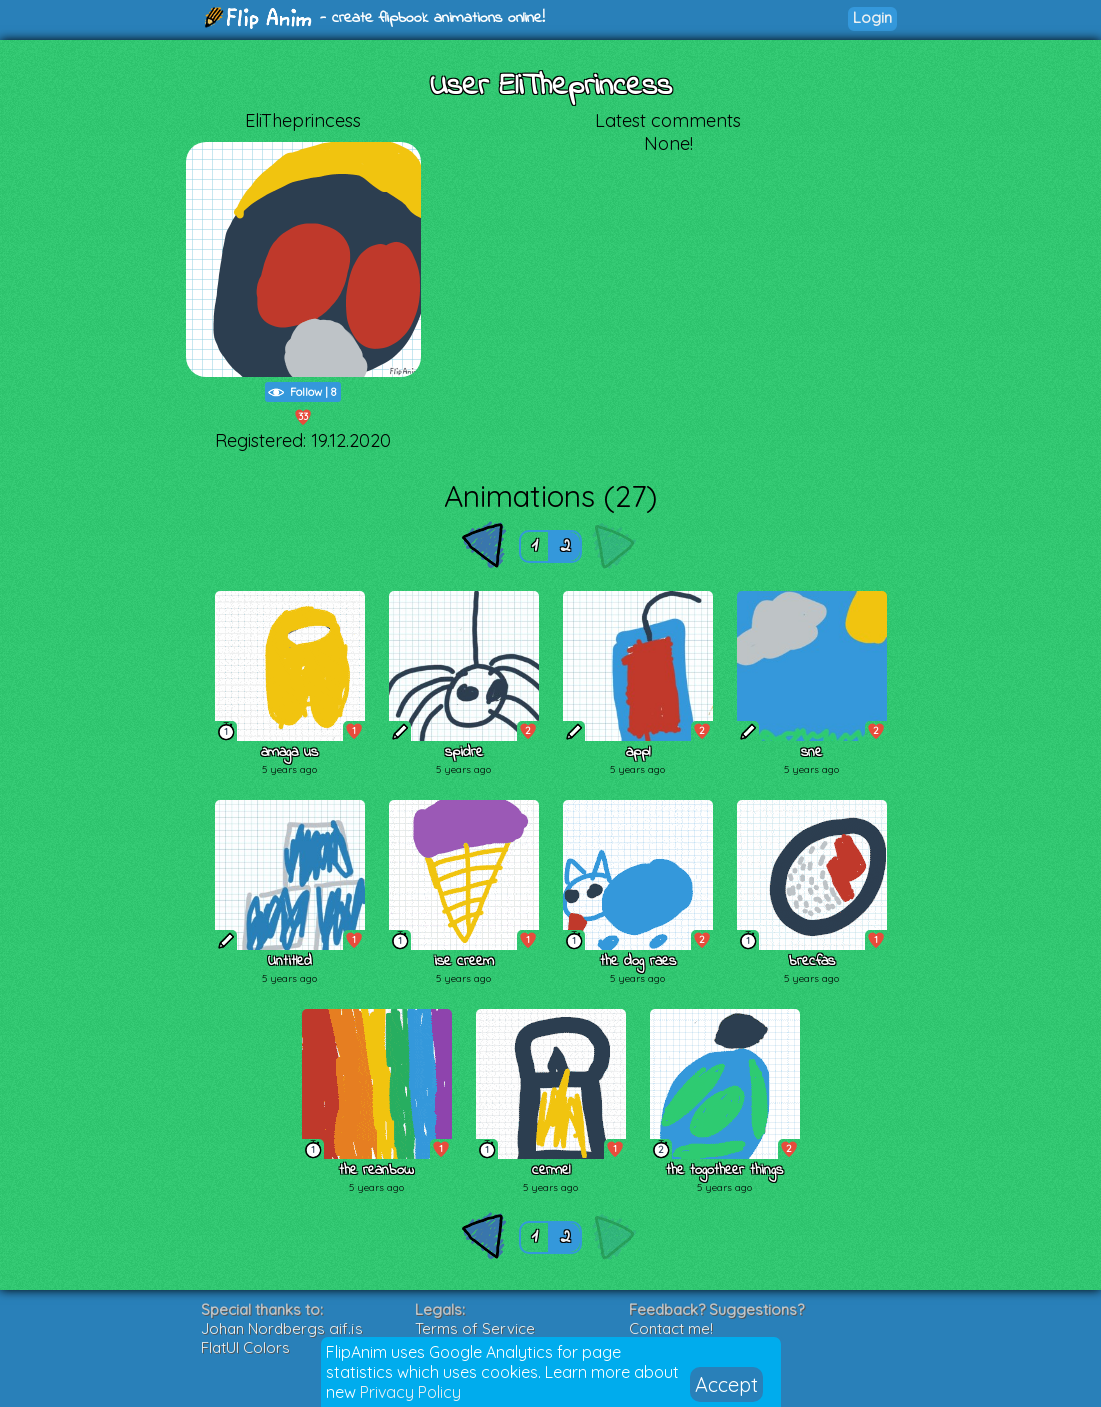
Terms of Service (475, 1328)
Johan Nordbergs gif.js (282, 1328)
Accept (726, 1384)
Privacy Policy (410, 1392)
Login (872, 17)
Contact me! (671, 1328)
